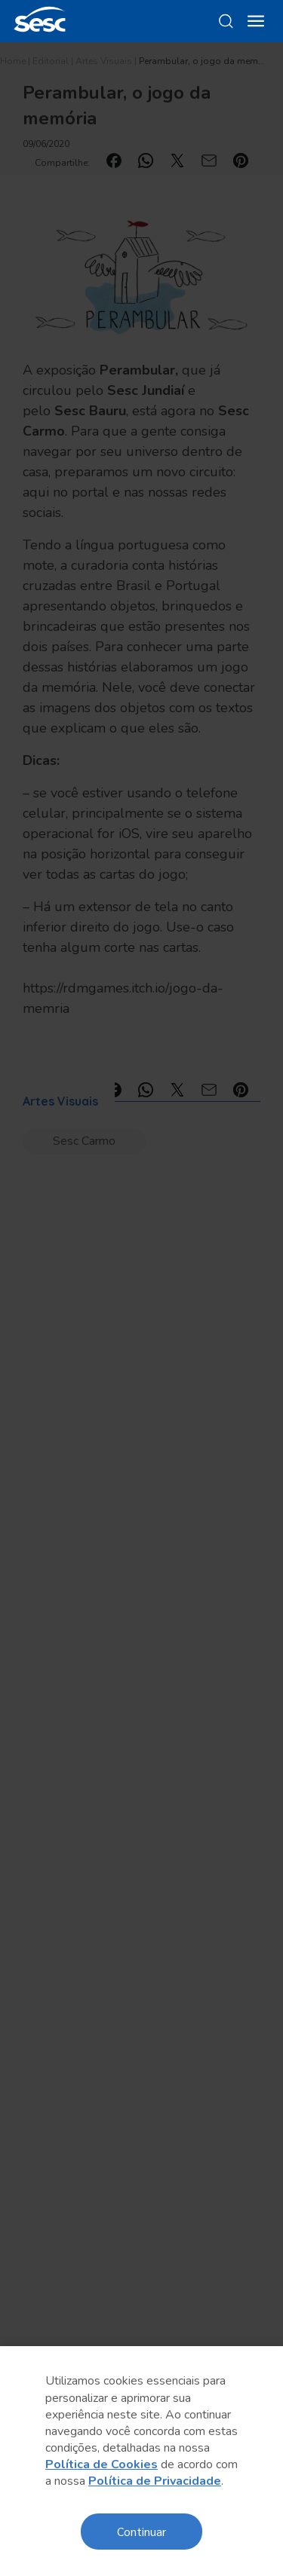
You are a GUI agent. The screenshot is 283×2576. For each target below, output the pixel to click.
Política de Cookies (101, 2464)
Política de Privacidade (154, 2481)
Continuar (141, 2531)
